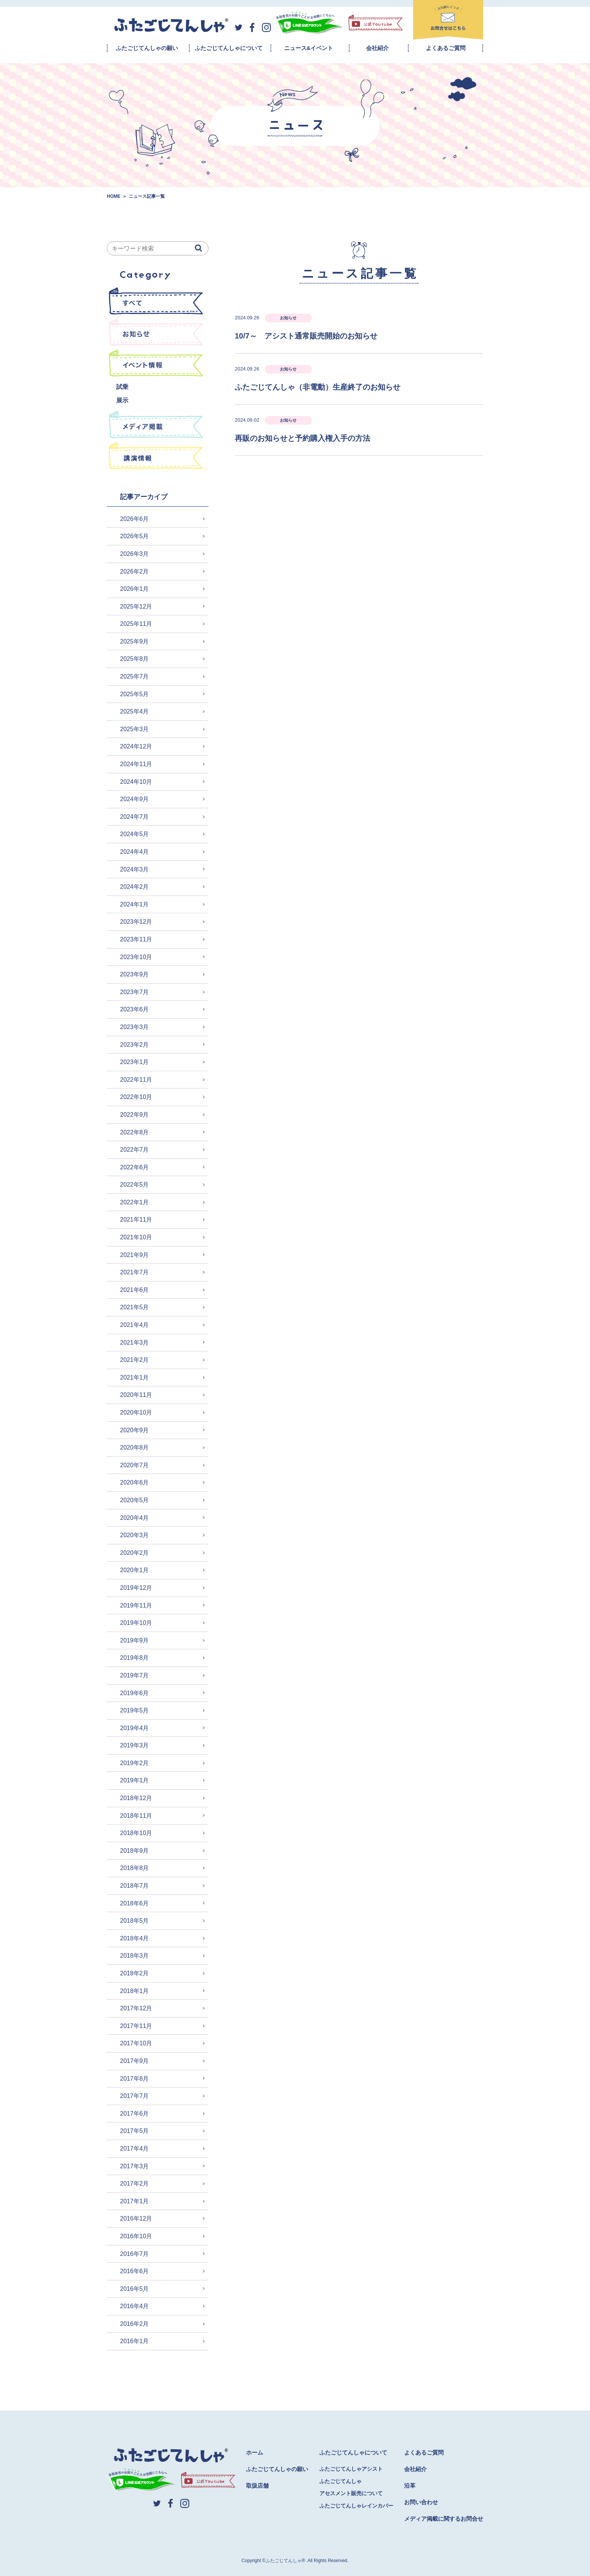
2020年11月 (136, 1395)
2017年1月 (134, 2201)
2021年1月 (134, 1377)
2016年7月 (134, 2254)
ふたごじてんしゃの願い (147, 48)
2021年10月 (136, 1237)
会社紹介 (377, 48)
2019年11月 (136, 1605)
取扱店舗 (257, 2485)
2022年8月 (134, 1132)
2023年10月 (136, 957)
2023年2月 (134, 1044)
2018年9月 (134, 1850)
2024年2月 (134, 886)
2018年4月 (134, 1938)
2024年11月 (136, 764)
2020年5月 (134, 1500)
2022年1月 (134, 1202)
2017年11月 (136, 2026)
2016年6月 (134, 2271)
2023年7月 (134, 992)
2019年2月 (134, 1763)
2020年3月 (134, 1535)
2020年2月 (134, 1553)
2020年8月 (134, 1447)
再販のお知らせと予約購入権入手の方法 (302, 438)
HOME (113, 196)
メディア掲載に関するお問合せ (443, 2518)
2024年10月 (136, 782)
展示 (122, 400)
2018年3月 (134, 1955)
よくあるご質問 (445, 48)
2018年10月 (136, 1833)
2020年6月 (134, 1482)
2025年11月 (136, 624)
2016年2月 (134, 2324)
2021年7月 (134, 1272)
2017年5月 (134, 2131)
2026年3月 (134, 554)
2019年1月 (134, 1780)
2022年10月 (136, 1097)
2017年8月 (134, 2078)
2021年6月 (134, 1290)
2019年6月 (134, 1693)
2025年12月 (136, 606)
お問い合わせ (421, 2502)
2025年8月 (134, 659)
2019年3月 (134, 1745)
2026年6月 (134, 519)
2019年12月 (136, 1588)
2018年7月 (134, 1885)
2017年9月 (134, 2061)
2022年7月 (134, 1149)
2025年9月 (134, 641)
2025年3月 (134, 729)
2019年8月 (134, 1658)
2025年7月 (134, 676)
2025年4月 (134, 711)
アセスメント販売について (351, 2493)
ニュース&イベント (308, 48)
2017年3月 (134, 2166)
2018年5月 (134, 1920)
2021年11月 (136, 1219)
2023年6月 (134, 1009)
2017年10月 (136, 2043)
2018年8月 (134, 1868)
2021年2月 (134, 1360)
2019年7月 (134, 1675)
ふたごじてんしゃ (340, 2481)
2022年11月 (136, 1079)
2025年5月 (134, 694)
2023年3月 (134, 1027)
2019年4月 (134, 1728)
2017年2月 (134, 2183)
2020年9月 (134, 1430)
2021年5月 (134, 1307)
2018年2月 (134, 1973)
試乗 (122, 387)
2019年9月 (134, 1640)
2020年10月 (136, 1412)
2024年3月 (134, 869)
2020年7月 (134, 1465)
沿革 (409, 2485)
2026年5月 (134, 536)
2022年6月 (134, 1167)
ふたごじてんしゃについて (229, 48)
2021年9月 (134, 1255)
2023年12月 (136, 921)
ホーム (254, 2452)
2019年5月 (134, 1710)
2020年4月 (134, 1518)
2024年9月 (134, 799)
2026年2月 (134, 571)
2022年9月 (134, 1114)
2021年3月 (134, 1342)
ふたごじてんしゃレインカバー (356, 2506)
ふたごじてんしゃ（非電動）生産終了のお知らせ (317, 387)
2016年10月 (136, 2236)
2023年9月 (134, 974)
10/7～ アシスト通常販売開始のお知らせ (306, 336)
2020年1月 (134, 1570)
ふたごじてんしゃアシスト (351, 2469)
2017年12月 (136, 2008)
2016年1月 (134, 2341)
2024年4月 (134, 852)
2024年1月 (134, 904)
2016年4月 (134, 2306)
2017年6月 (134, 2113)
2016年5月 (134, 2289)
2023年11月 (136, 939)
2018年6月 (134, 1903)
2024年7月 (134, 817)
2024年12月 (136, 746)
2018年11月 (136, 1815)
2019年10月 (136, 1623)
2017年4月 (134, 2148)
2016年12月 (136, 2218)
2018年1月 (134, 1991)
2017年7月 (134, 2096)
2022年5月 (134, 1184)
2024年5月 (134, 834)
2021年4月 (134, 1325)
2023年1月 (134, 1062)
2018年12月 (136, 1798)
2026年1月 (134, 589)
